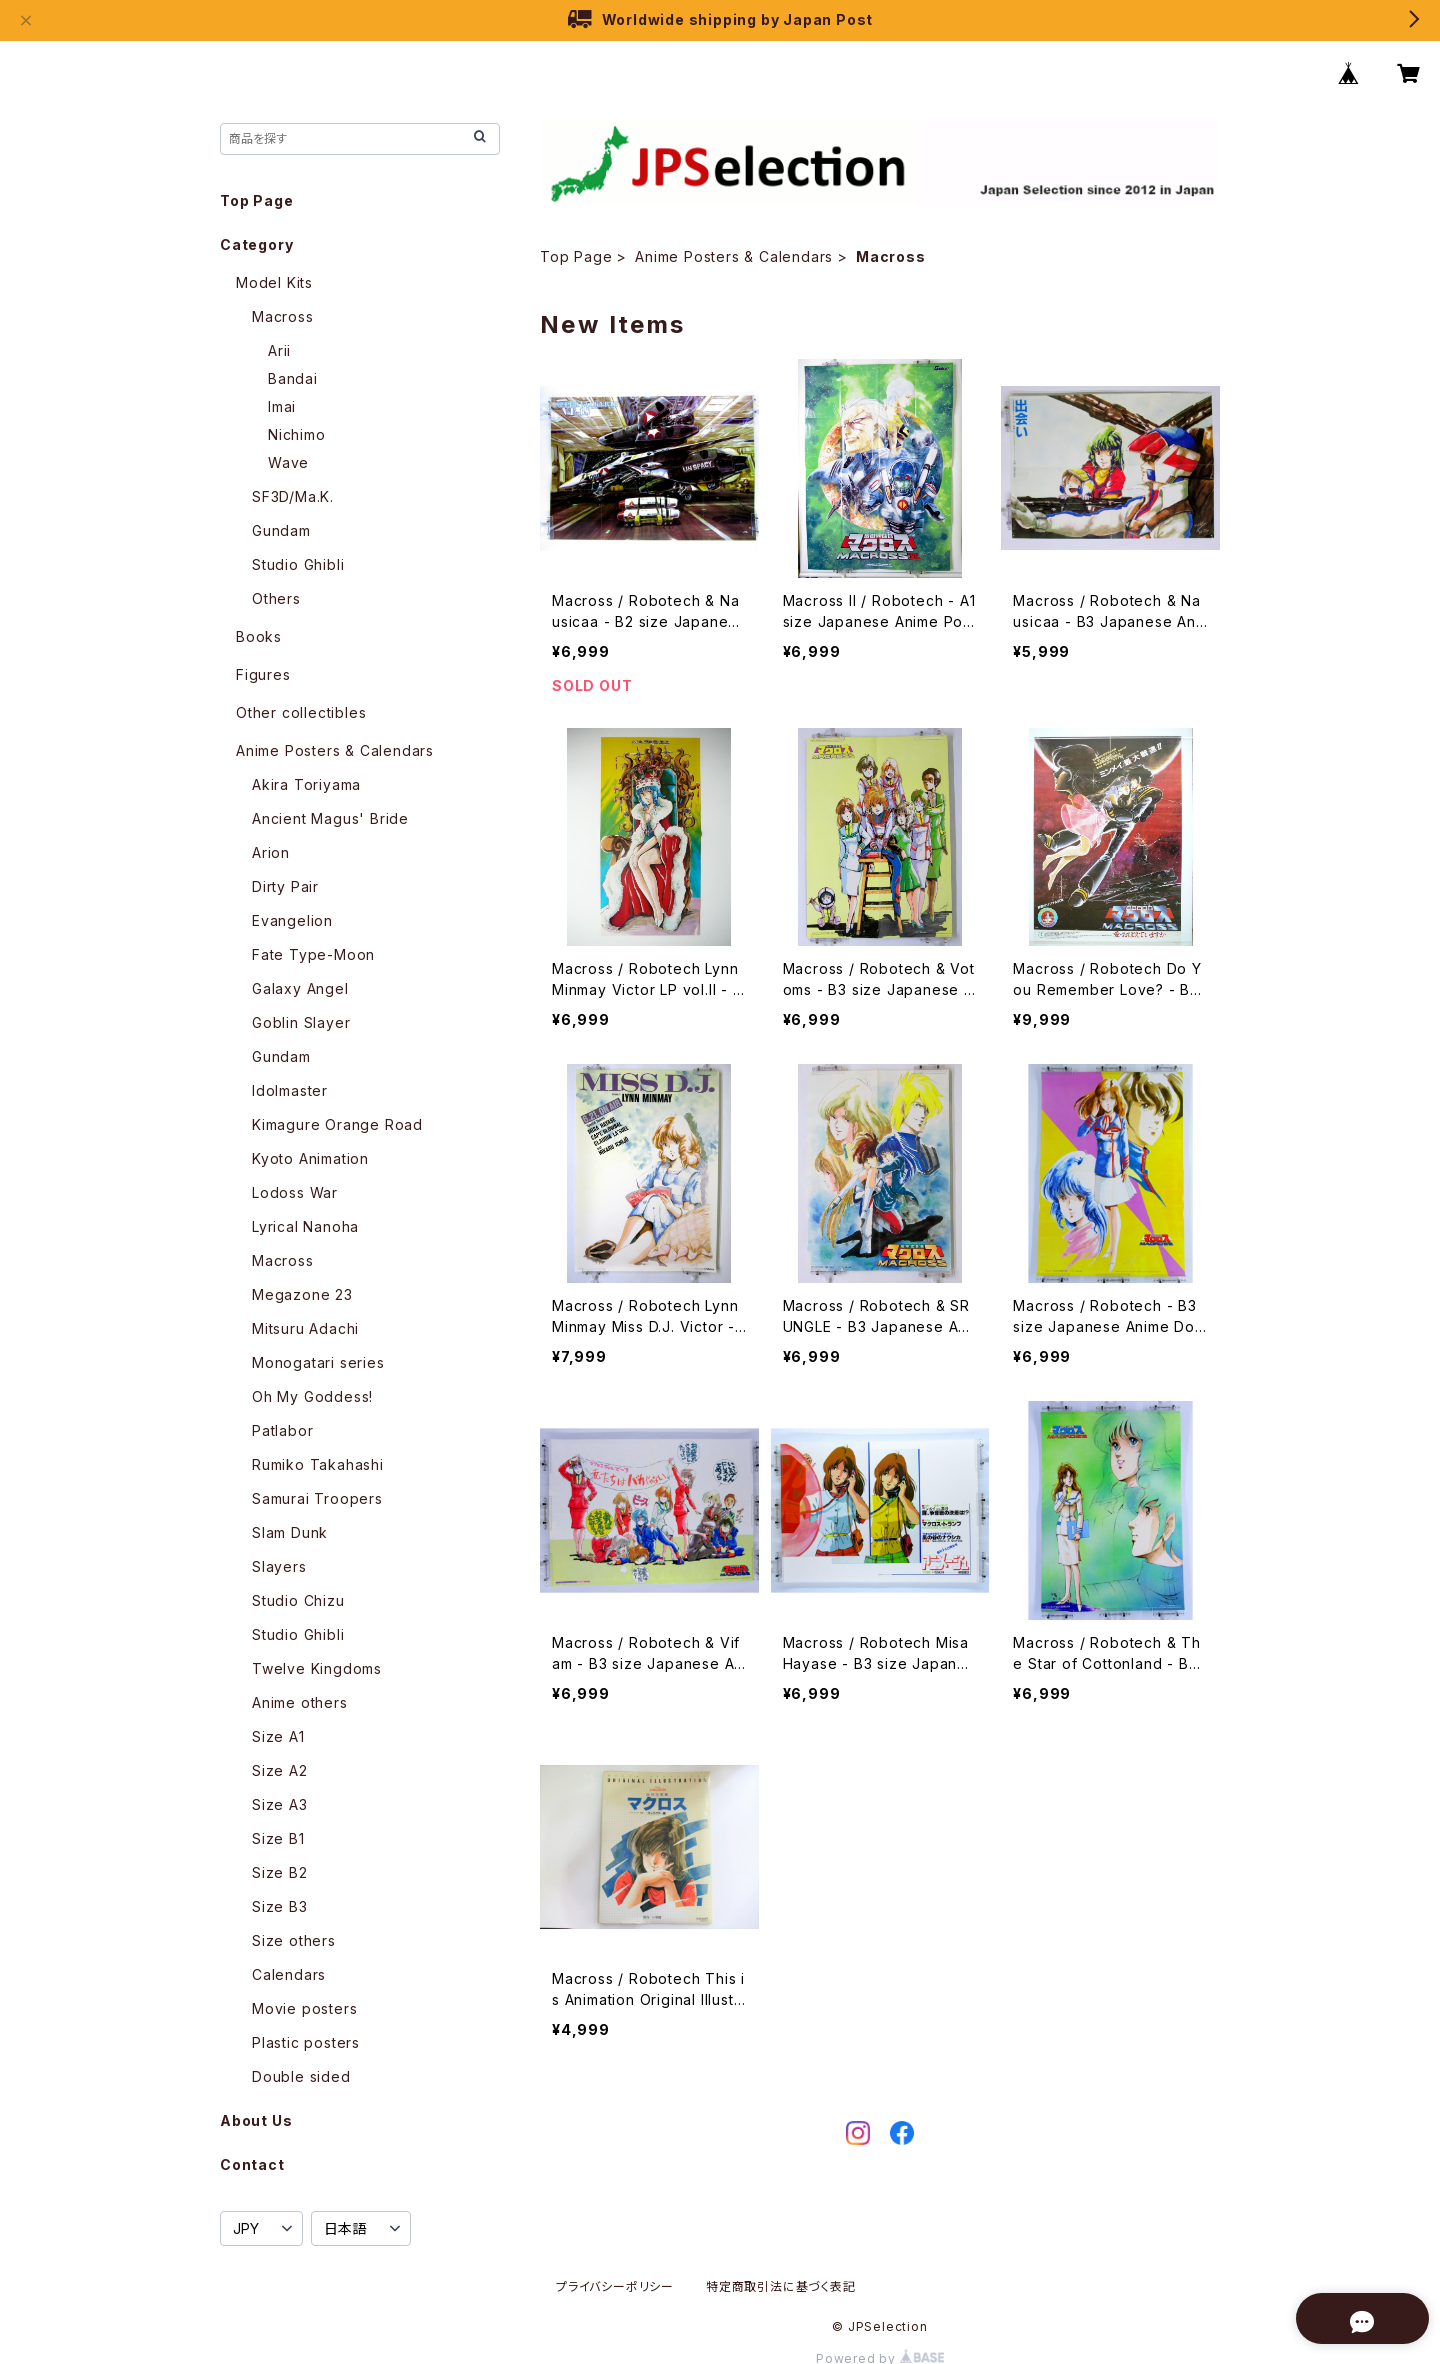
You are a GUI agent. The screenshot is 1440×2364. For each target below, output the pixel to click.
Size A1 (278, 1736)
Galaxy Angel (300, 988)
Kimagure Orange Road (337, 1124)
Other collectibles (301, 712)
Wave (288, 462)
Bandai (293, 378)
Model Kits (274, 282)
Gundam (281, 530)
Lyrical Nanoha (305, 1226)
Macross (283, 316)
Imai (282, 406)
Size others (294, 1940)
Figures (263, 674)
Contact (252, 2164)
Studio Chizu (298, 1600)
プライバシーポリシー (615, 2286)
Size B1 (278, 1838)
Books (259, 636)
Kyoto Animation (310, 1158)
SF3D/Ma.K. (293, 496)
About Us (256, 2120)
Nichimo (297, 434)
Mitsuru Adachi (305, 1328)
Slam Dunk (290, 1532)
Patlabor (282, 1430)
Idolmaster (290, 1090)
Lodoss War (295, 1192)
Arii (279, 350)
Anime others (300, 1702)
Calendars (289, 1974)
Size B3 (280, 1906)
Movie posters (304, 2008)
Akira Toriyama (306, 784)
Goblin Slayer (301, 1022)
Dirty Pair (285, 886)
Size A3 (280, 1804)
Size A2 (280, 1770)
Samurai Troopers (317, 1498)
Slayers (279, 1566)
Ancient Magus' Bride (330, 818)
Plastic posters (306, 2042)
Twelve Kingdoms (317, 1668)
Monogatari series (318, 1362)
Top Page (576, 256)
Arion (271, 852)
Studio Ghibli (298, 564)
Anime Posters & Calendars (734, 256)
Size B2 (280, 1872)
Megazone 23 (302, 1294)
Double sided (301, 2076)
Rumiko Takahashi (318, 1464)
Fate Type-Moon (313, 954)
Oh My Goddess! (312, 1396)
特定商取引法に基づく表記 (781, 2286)
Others (276, 598)
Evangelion (292, 920)
